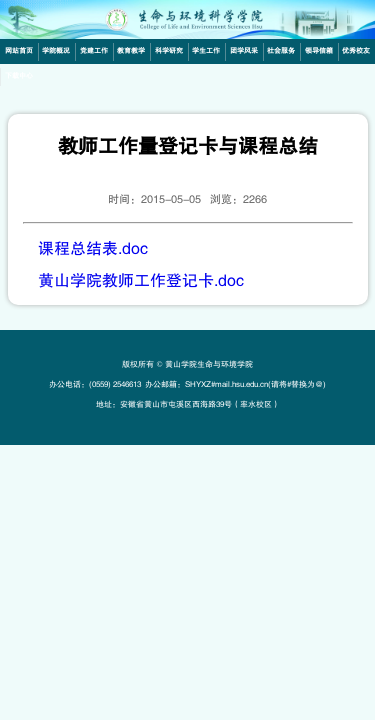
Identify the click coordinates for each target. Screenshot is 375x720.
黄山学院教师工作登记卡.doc (141, 281)
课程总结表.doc (93, 249)
